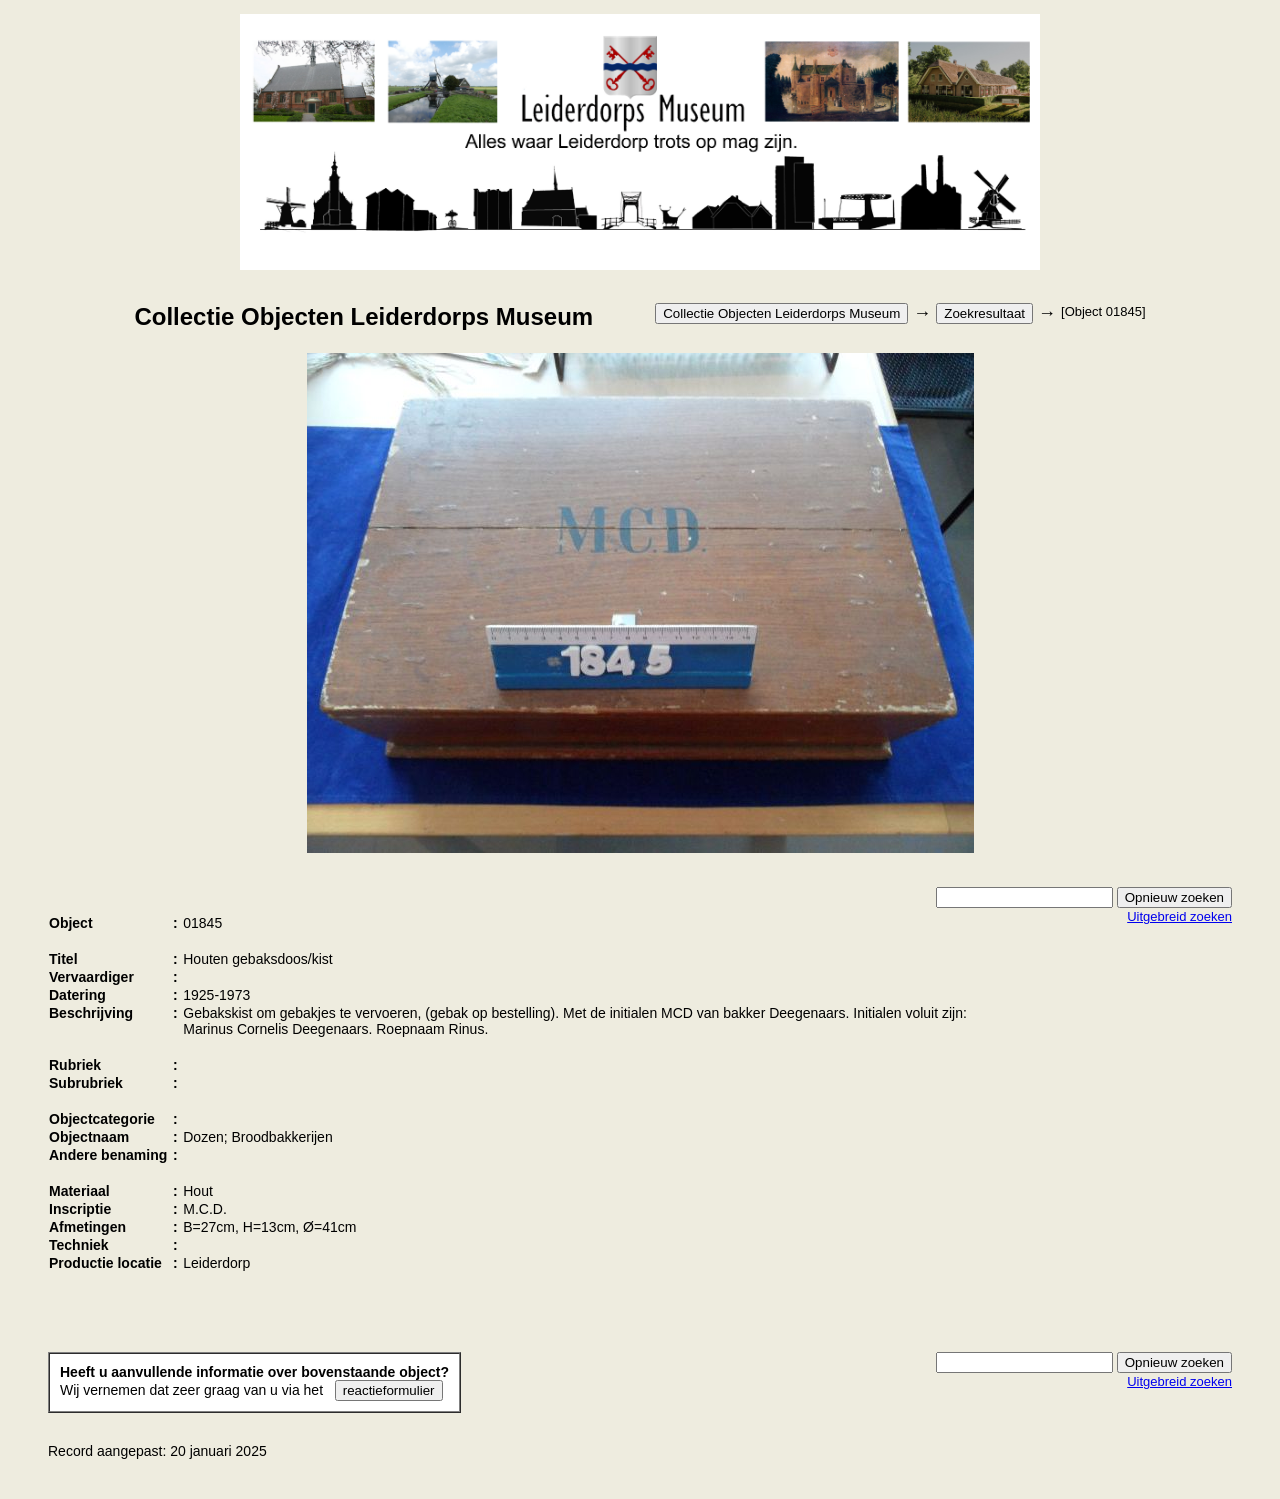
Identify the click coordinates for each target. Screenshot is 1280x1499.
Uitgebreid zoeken (1179, 916)
